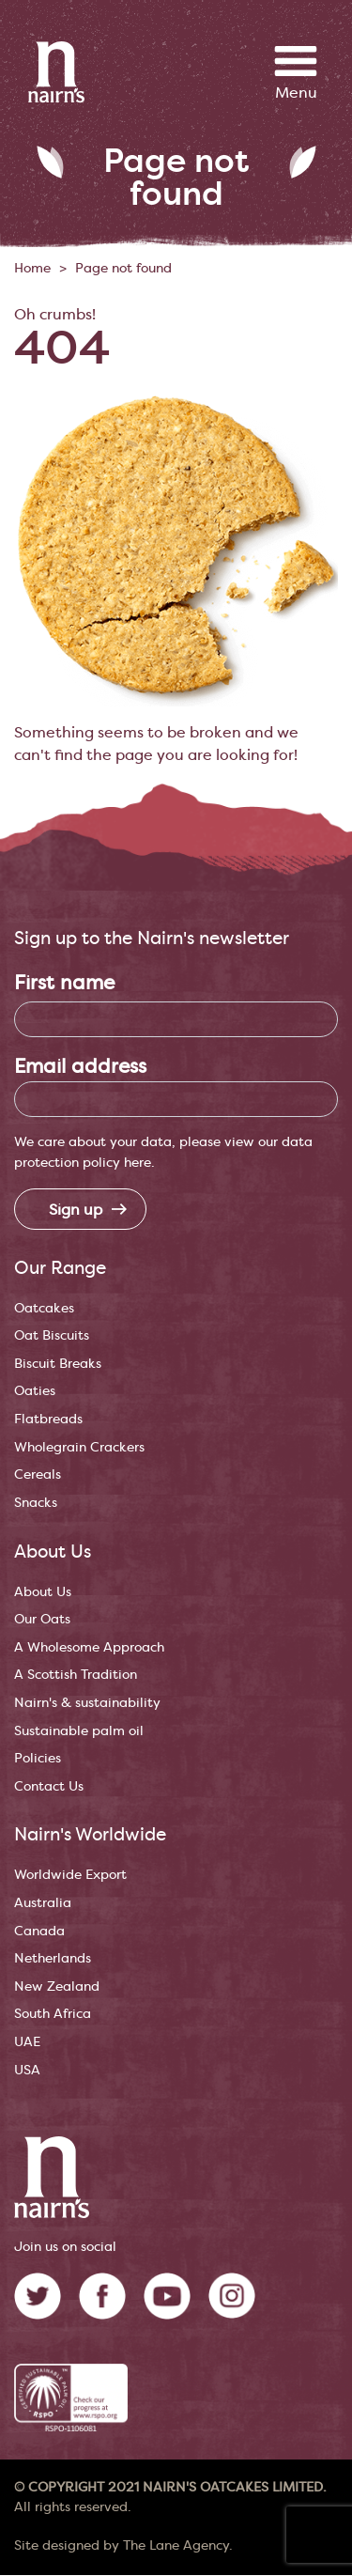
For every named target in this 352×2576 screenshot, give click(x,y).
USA (27, 2070)
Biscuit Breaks (57, 1364)
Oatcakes (44, 1308)
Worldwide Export (70, 1875)
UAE (27, 2042)
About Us (42, 1592)
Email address (80, 1067)
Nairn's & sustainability (87, 1703)
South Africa (52, 2014)
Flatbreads (48, 1419)
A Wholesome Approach (89, 1647)
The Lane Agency (176, 2546)
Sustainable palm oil (79, 1731)
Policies (37, 1758)
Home (32, 268)
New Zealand (56, 1986)
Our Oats (42, 1619)
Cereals (37, 1474)
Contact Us (49, 1786)
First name (64, 983)
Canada (39, 1931)
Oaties (34, 1391)
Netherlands (52, 1958)
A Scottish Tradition (75, 1675)
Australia (42, 1903)
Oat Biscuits (51, 1335)
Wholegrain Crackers (79, 1447)
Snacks (35, 1503)
